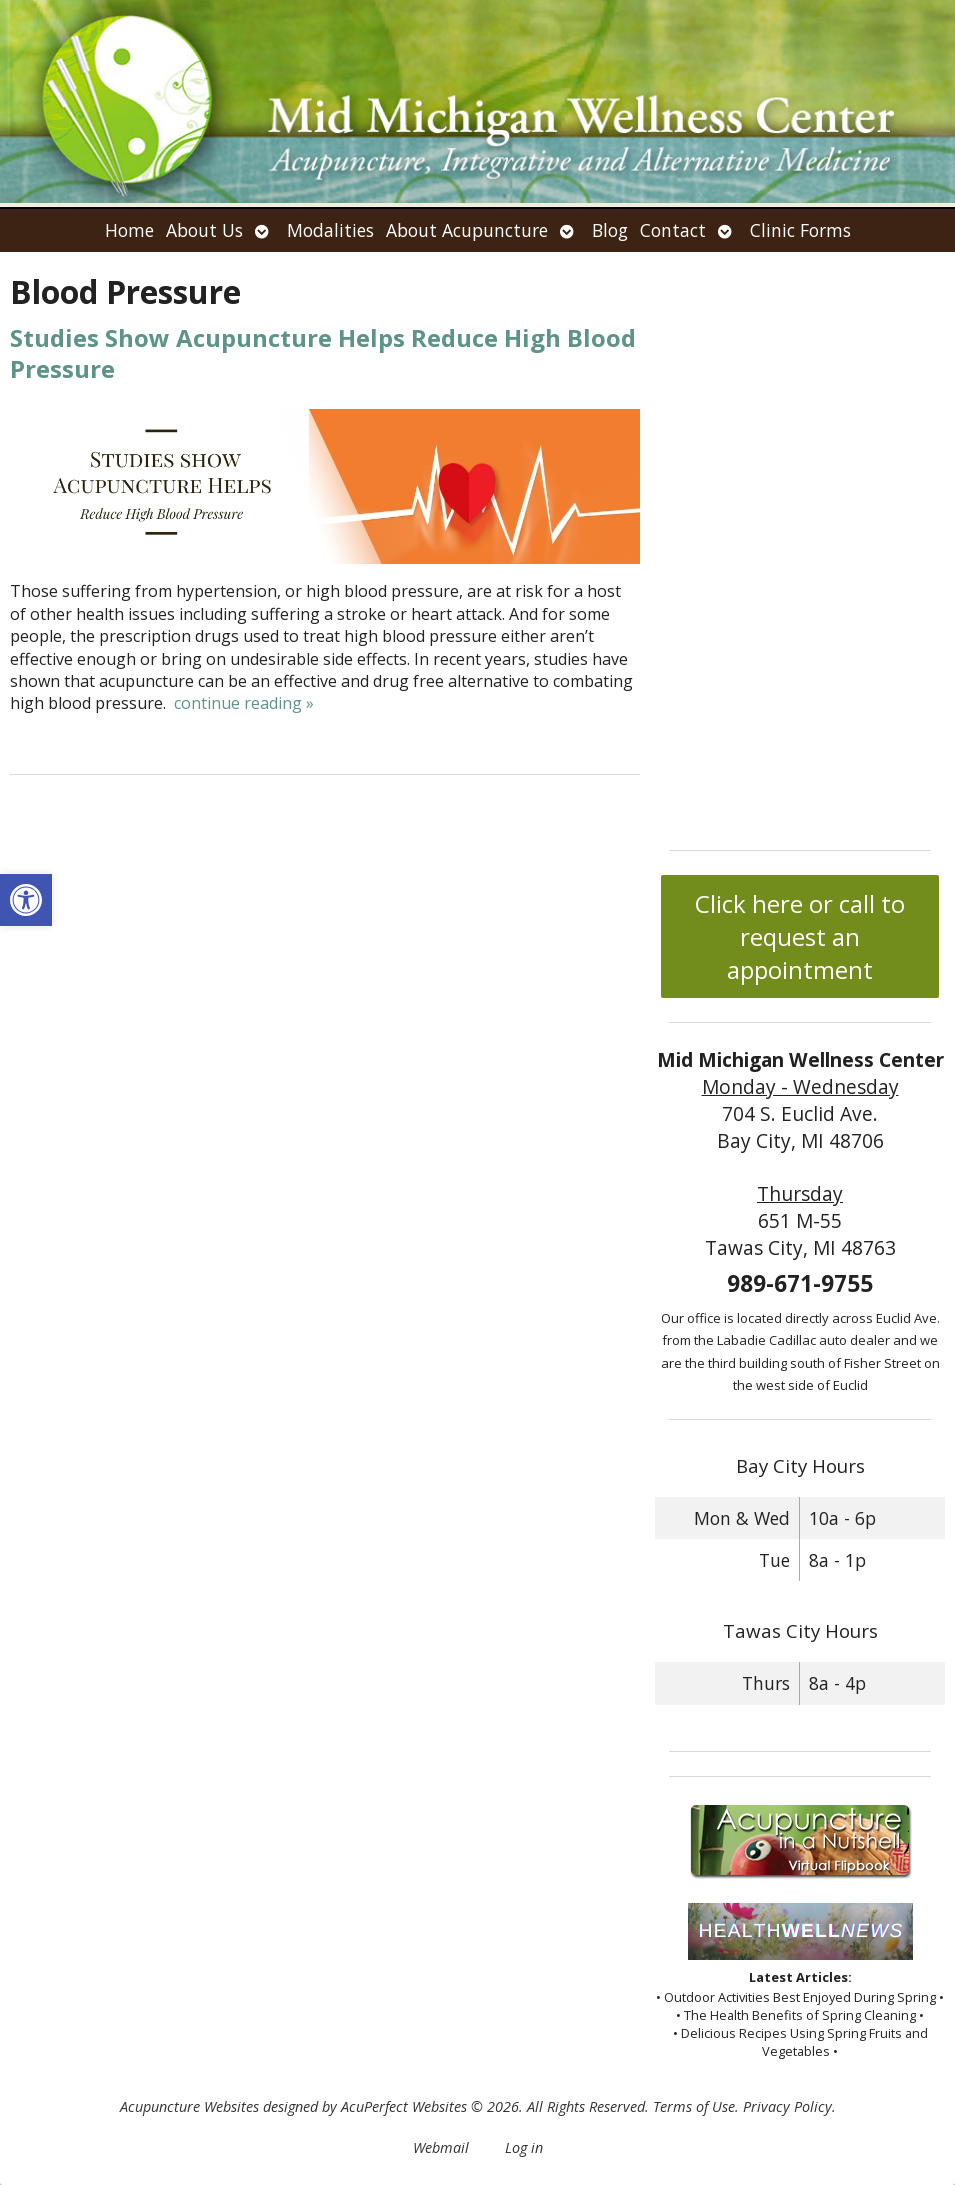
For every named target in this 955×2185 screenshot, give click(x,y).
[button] (26, 900)
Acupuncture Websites (189, 2106)
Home (129, 230)
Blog (610, 230)
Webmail (441, 2147)
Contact (673, 230)
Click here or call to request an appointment (800, 936)
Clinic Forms (800, 230)
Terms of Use (694, 2106)
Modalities (330, 230)
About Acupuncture (467, 230)
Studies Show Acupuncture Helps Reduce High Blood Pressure (323, 353)
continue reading (244, 703)
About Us (204, 230)
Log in (524, 2147)
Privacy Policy (787, 2106)
